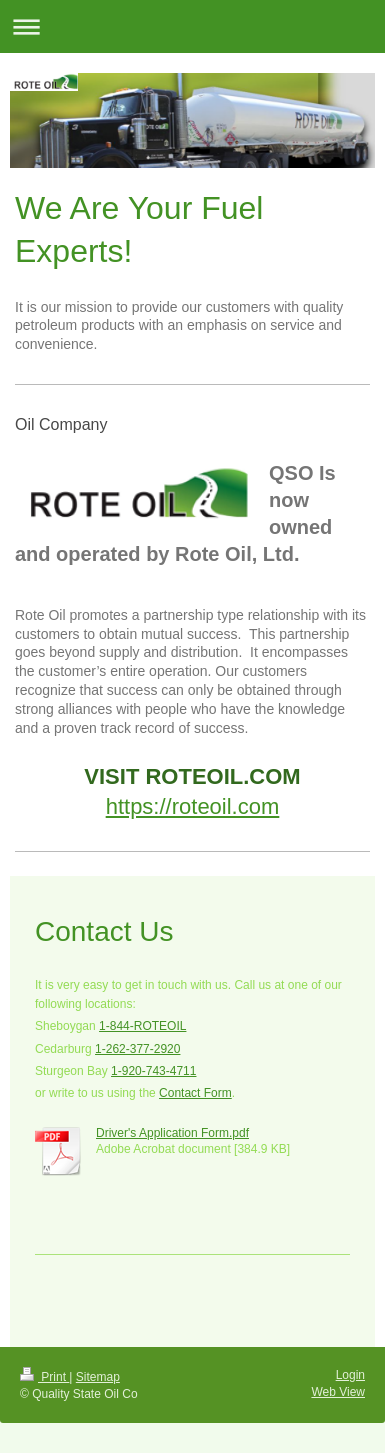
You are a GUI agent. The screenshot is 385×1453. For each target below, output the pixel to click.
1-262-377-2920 (137, 1049)
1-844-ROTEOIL (142, 1026)
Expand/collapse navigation (192, 26)
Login (350, 1375)
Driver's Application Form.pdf (172, 1133)
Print (44, 1377)
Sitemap (98, 1377)
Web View (338, 1392)
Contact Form (195, 1093)
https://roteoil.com (193, 806)
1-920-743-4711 (153, 1071)
